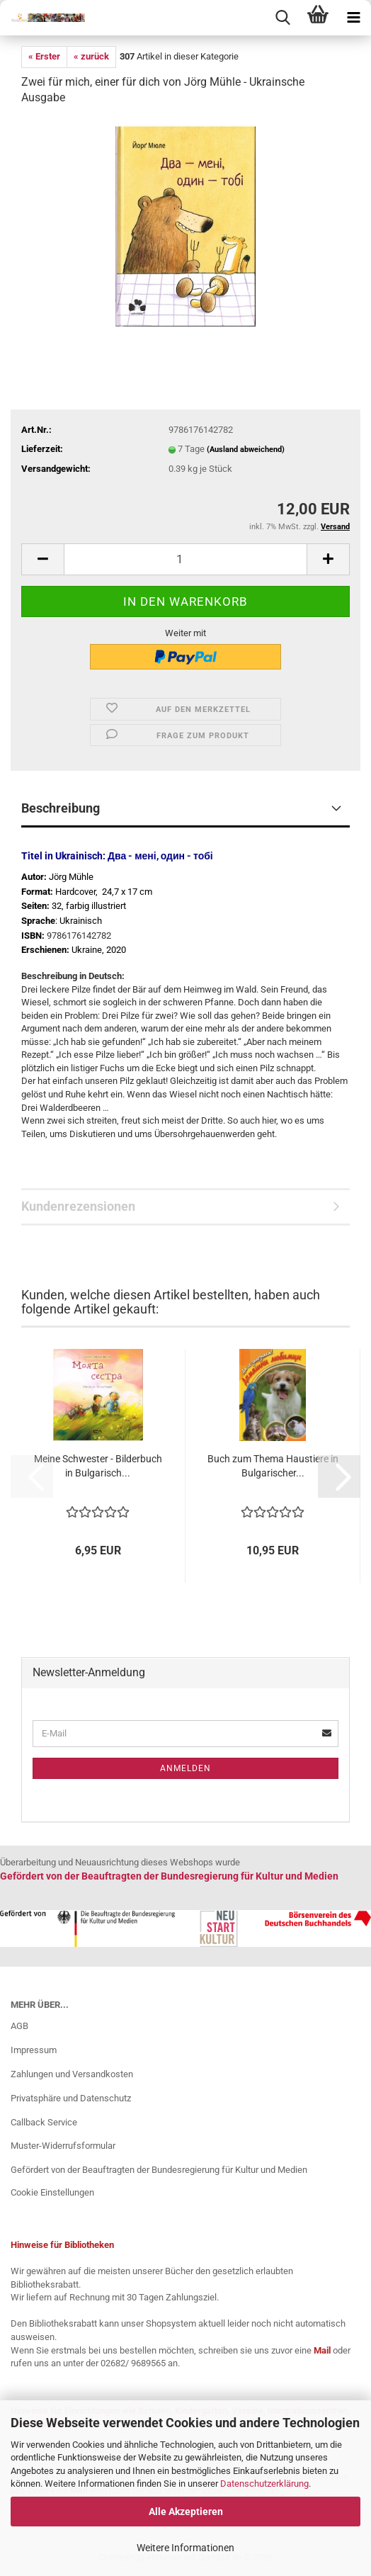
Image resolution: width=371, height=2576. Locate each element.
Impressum (34, 2050)
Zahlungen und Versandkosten (72, 2074)
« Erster (44, 56)
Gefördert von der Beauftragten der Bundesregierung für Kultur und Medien (159, 2169)
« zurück (91, 56)
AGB (19, 2026)
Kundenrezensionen (78, 1206)
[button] (42, 559)
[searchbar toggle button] (282, 17)
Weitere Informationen (185, 2547)
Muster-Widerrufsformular (63, 2145)
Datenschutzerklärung (264, 2483)
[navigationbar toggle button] (353, 17)
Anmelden (185, 1768)
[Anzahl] (185, 559)
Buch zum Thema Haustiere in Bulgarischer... (272, 1466)
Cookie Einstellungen (52, 2192)
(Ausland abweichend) (246, 449)
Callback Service (44, 2122)
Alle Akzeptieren (186, 2511)
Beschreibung (60, 808)
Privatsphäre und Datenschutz (71, 2098)
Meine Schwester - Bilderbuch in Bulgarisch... (98, 1466)
